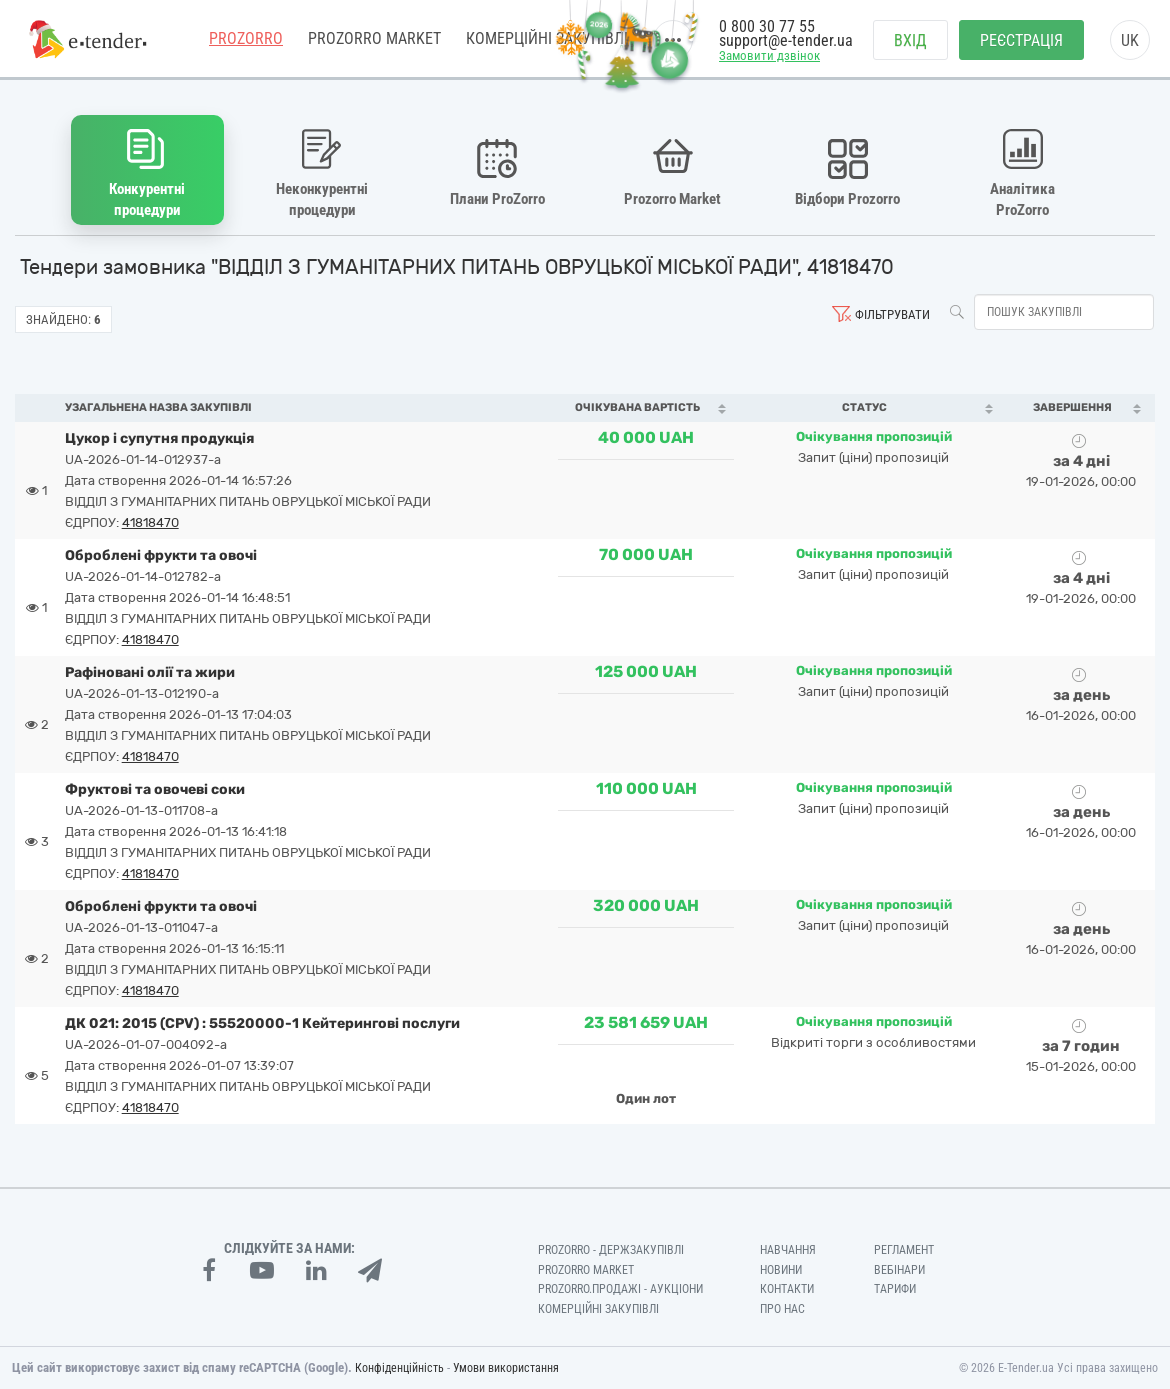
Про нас (782, 1309)
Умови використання (506, 1368)
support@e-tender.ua (786, 40)
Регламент (904, 1250)
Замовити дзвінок (769, 56)
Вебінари (899, 1270)
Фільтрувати (892, 314)
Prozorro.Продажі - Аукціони (620, 1289)
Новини (781, 1270)
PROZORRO (246, 39)
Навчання (788, 1250)
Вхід (910, 40)
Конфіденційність (399, 1368)
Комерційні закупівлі (598, 1309)
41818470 (150, 522)
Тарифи (895, 1289)
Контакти (787, 1289)
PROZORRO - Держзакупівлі (611, 1250)
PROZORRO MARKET (374, 39)
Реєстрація (1021, 40)
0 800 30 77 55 (767, 27)
